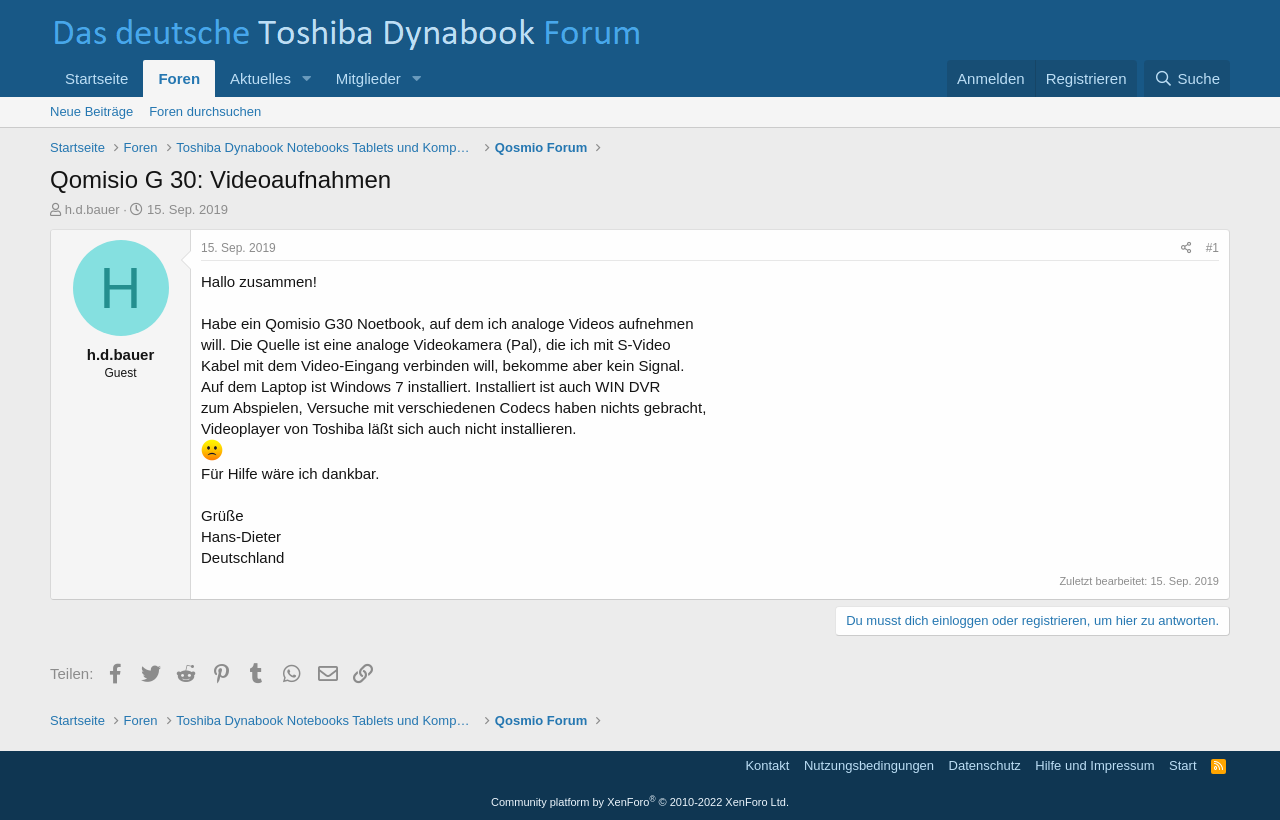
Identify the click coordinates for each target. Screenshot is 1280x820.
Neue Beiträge (91, 111)
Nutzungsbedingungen (869, 765)
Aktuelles (260, 78)
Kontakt (767, 765)
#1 (1212, 248)
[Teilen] (1186, 248)
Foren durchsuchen (205, 111)
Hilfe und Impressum (1094, 765)
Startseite (96, 78)
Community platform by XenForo (640, 802)
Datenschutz (985, 765)
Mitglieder (368, 78)
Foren (179, 78)
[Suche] (1187, 78)
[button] (307, 78)
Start (1182, 765)
